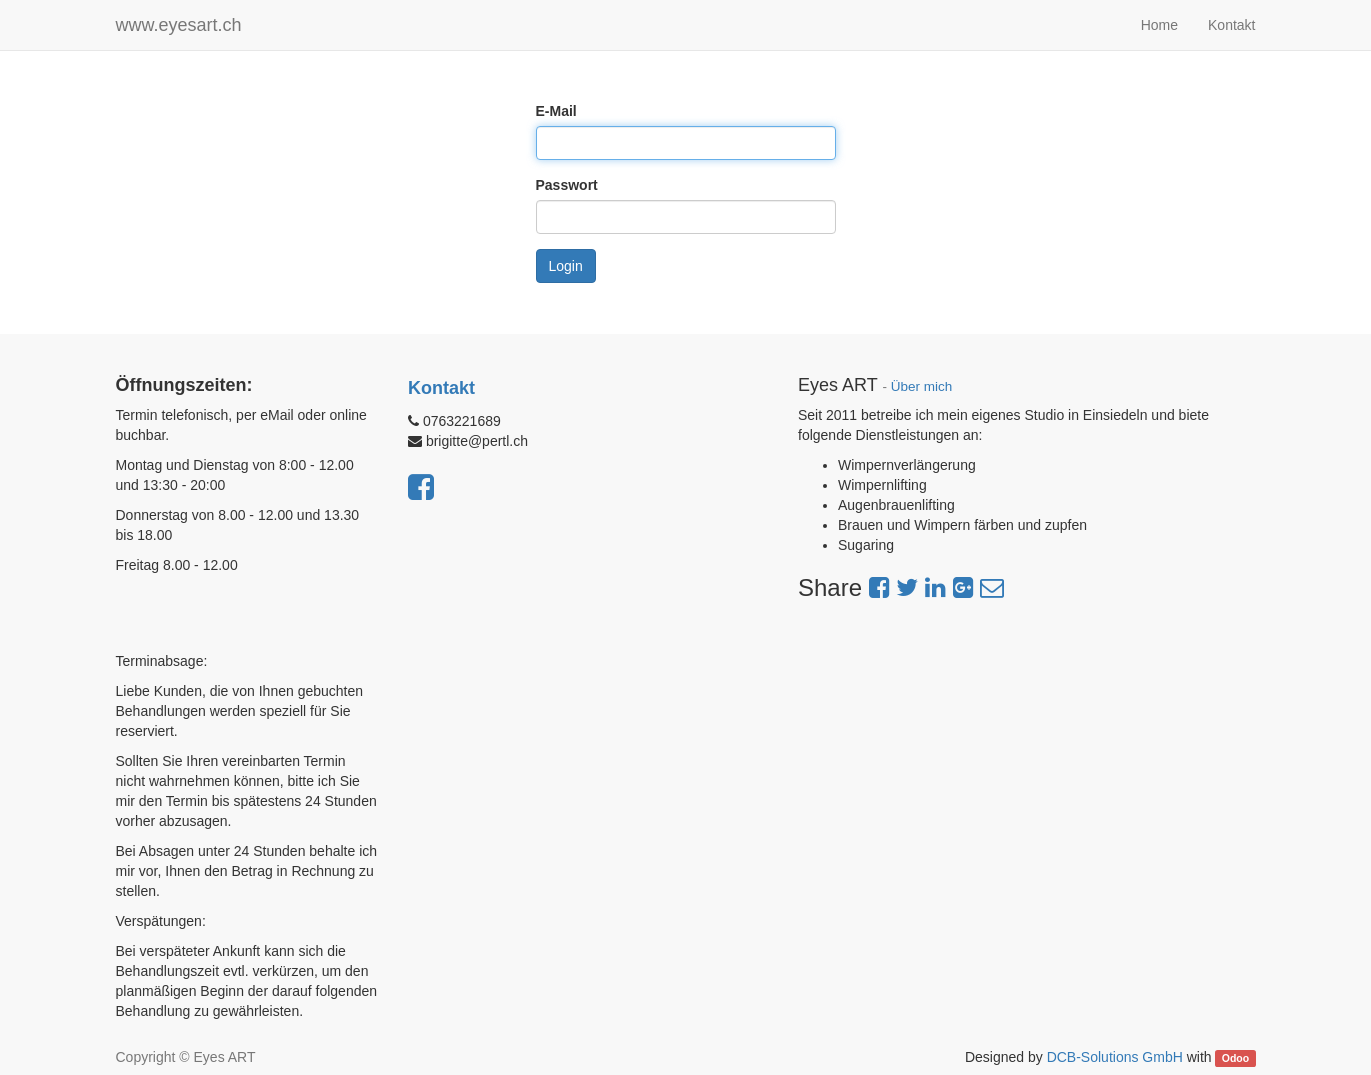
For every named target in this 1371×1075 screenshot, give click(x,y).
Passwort (567, 185)
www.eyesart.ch (179, 25)
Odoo (1235, 1058)
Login (566, 266)
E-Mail (556, 111)
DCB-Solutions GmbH (1115, 1057)
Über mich (922, 386)
